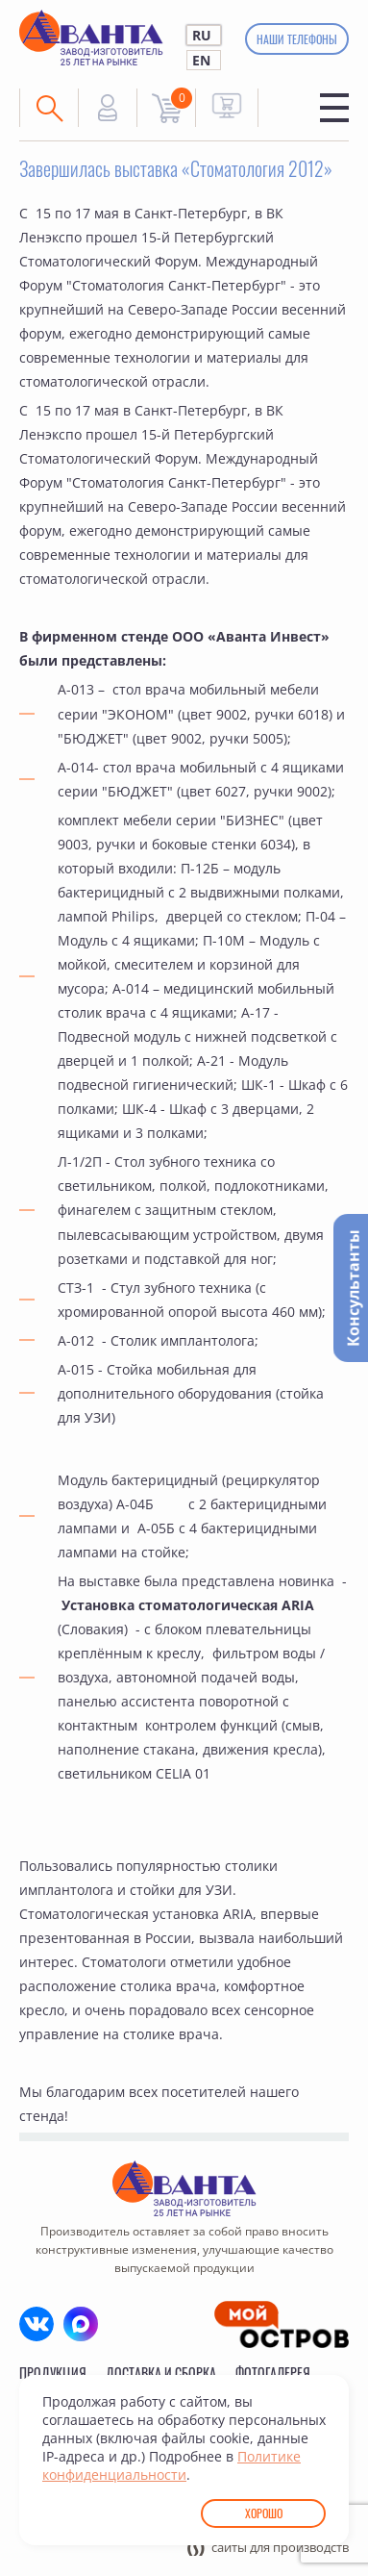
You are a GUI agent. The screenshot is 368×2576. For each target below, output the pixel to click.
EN (201, 60)
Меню (334, 108)
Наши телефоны (297, 39)
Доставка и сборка (161, 2372)
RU (201, 35)
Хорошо (263, 2513)
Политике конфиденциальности (171, 2465)
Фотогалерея (272, 2372)
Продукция (52, 2372)
